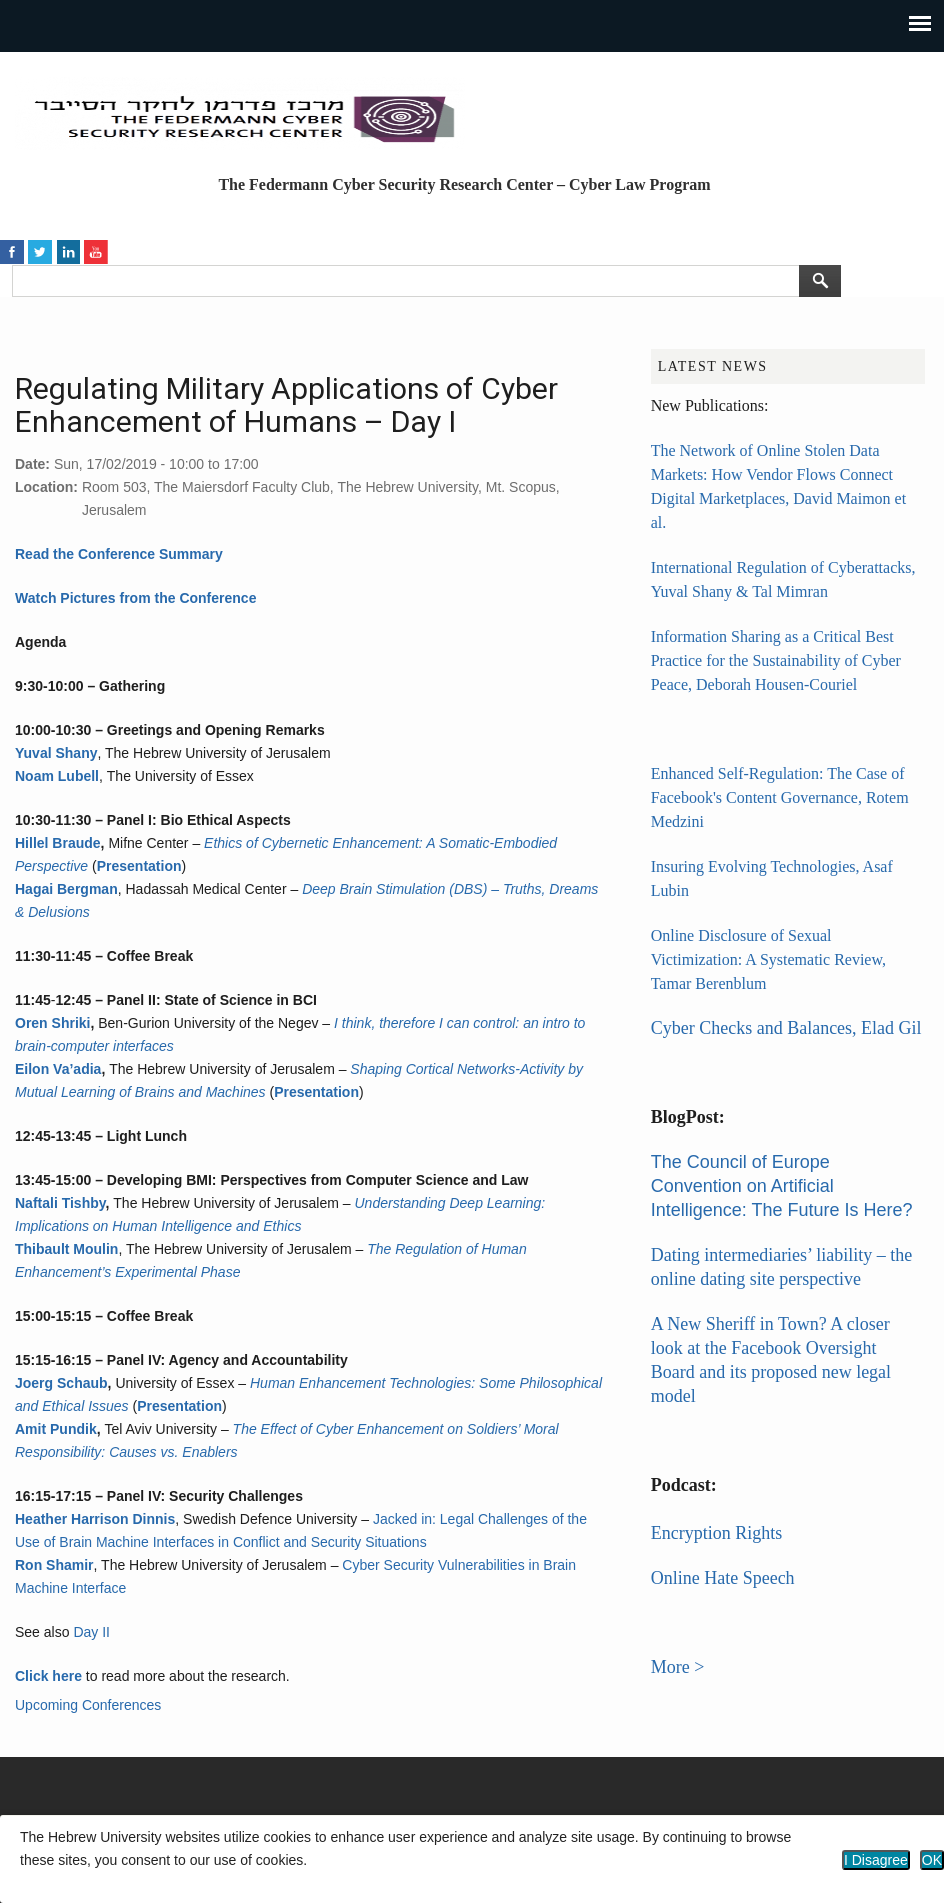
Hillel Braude (58, 843)
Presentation (139, 866)
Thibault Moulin (66, 1249)
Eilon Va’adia (58, 1069)
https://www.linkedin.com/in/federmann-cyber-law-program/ (68, 250)
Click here (48, 1676)
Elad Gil (891, 1028)
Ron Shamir (54, 1565)
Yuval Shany (56, 753)
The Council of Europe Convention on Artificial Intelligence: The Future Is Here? (782, 1186)
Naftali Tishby (60, 1203)
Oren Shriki (52, 1023)
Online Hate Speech (723, 1578)
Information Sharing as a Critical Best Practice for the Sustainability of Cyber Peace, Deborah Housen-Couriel (776, 660)
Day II (91, 1632)
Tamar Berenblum (709, 983)
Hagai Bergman (66, 889)
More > (678, 1667)
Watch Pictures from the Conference (135, 598)
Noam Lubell (57, 776)
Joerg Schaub (61, 1383)
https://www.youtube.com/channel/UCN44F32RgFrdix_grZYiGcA (96, 250)
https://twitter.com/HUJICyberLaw (40, 250)
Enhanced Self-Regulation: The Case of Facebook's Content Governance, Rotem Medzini (780, 797)
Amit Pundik (56, 1429)
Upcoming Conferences (88, 1705)
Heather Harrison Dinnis (95, 1519)
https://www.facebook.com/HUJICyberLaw (12, 250)
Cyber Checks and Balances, (756, 1028)
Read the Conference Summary (119, 554)
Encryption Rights (717, 1533)
